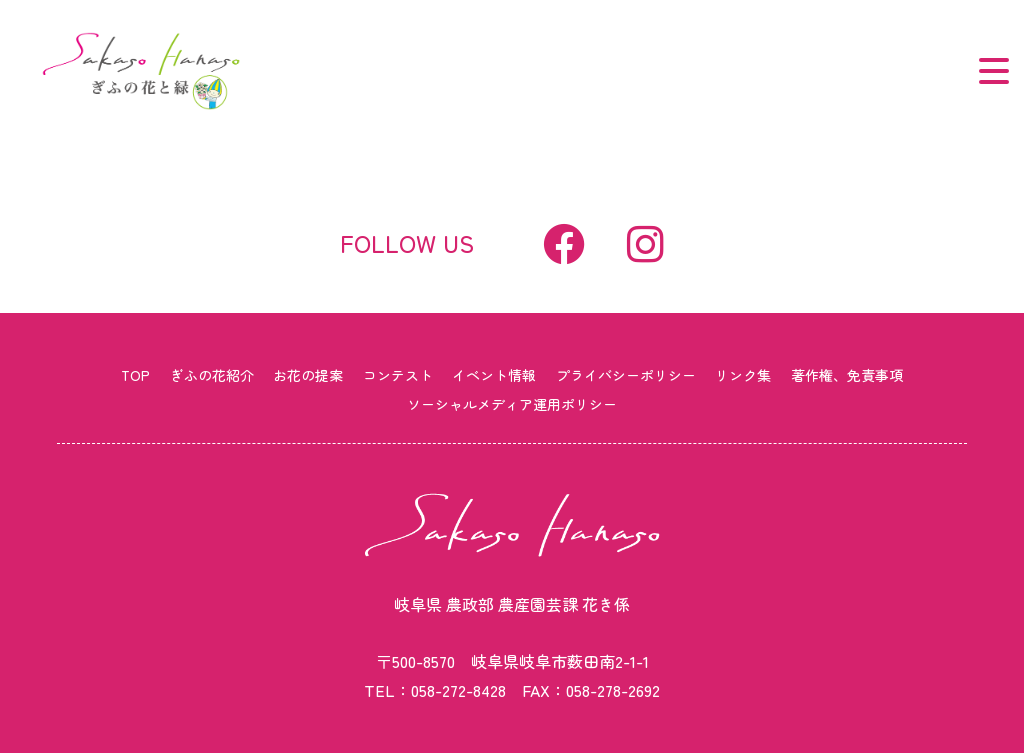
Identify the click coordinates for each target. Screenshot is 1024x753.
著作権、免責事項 (847, 375)
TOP (135, 375)
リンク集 (743, 375)
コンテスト (398, 375)
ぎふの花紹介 (212, 375)
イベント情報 (494, 375)
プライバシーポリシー (626, 375)
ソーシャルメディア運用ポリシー (512, 404)
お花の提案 (308, 375)
